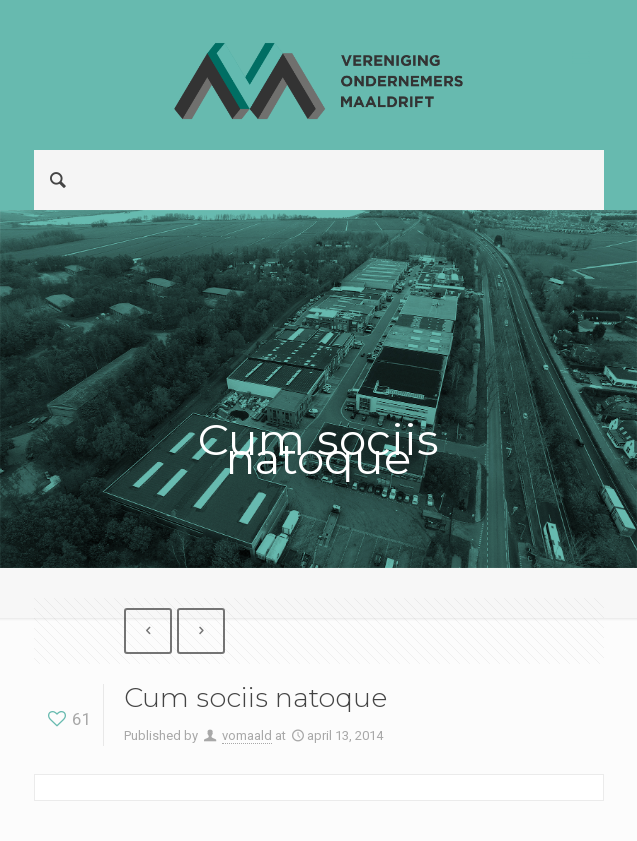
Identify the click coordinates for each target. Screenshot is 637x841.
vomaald (247, 735)
